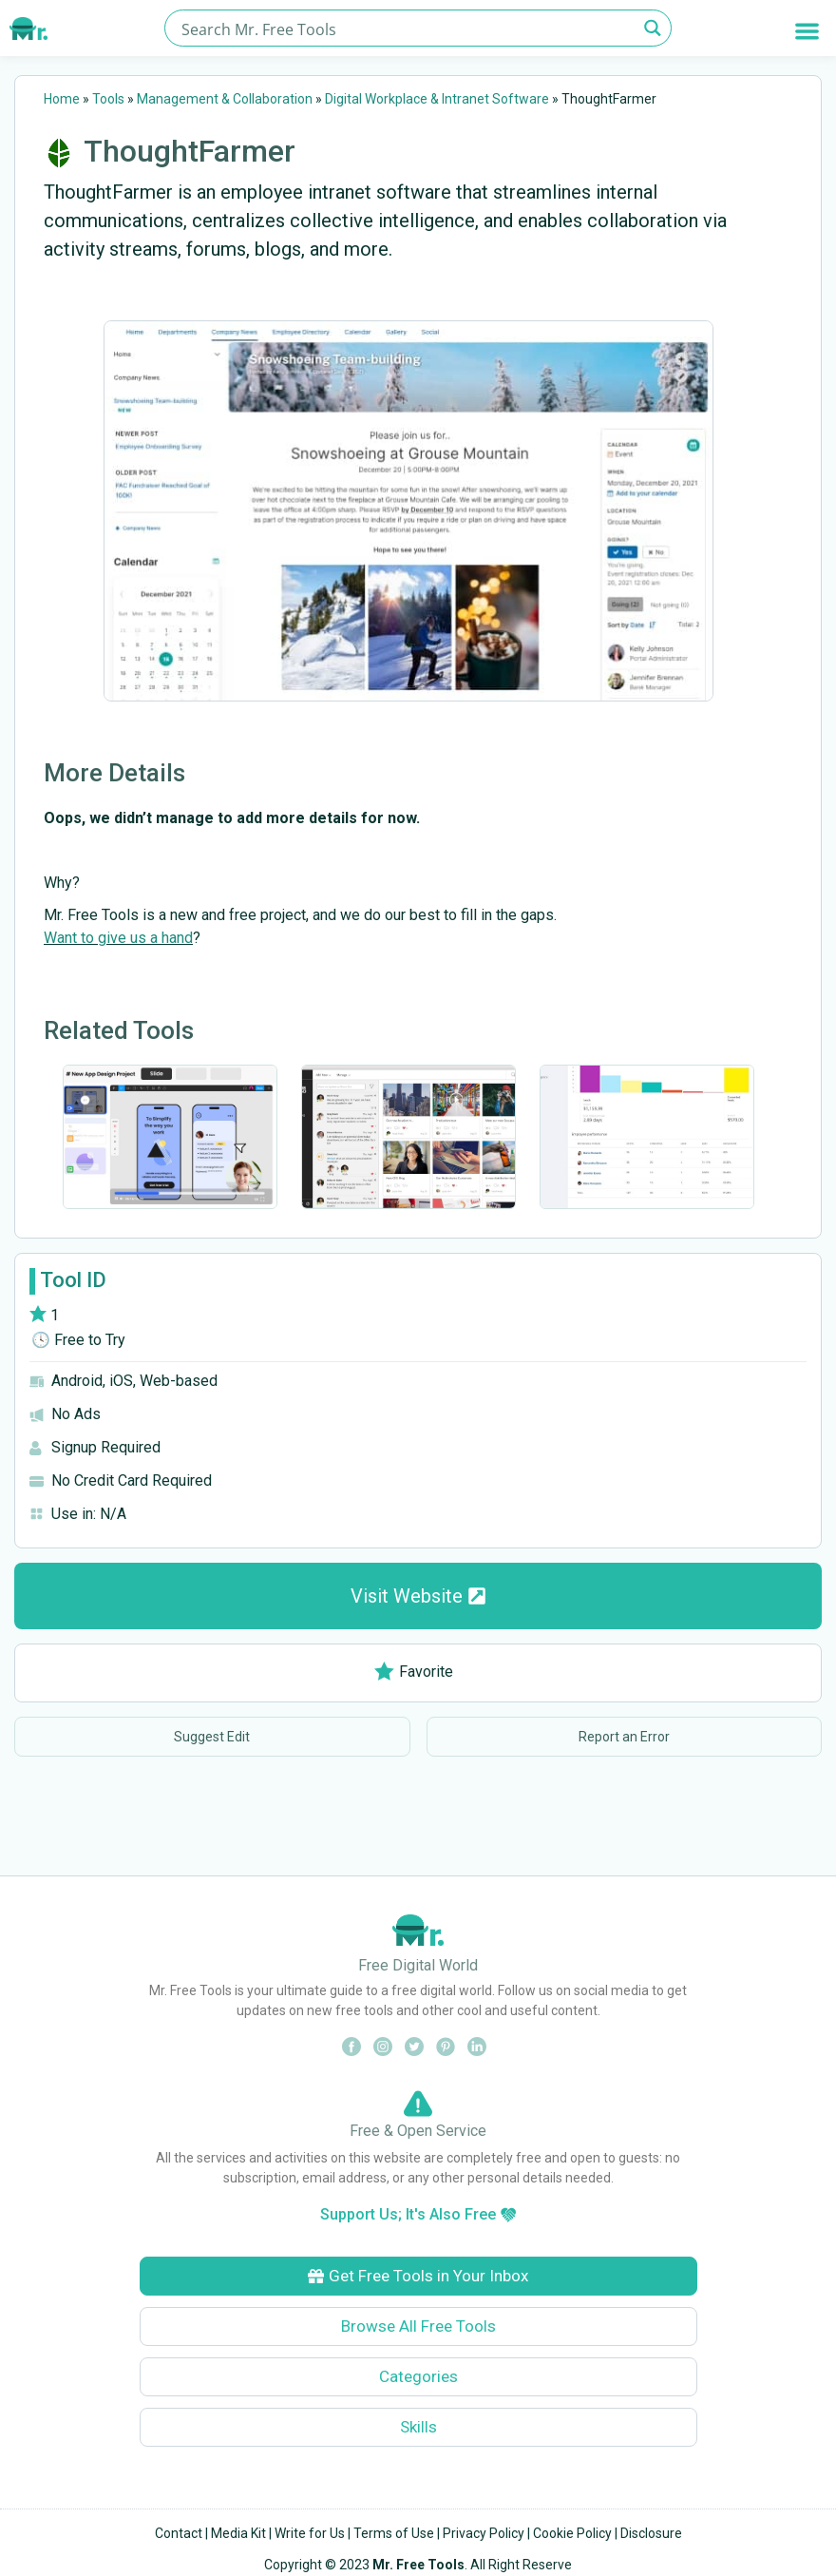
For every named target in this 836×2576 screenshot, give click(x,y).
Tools (108, 98)
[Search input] (406, 28)
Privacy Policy (483, 2533)
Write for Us (310, 2533)
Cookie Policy (572, 2533)
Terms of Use (393, 2533)
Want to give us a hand (118, 938)
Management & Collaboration (225, 98)
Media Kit (238, 2533)
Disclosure (651, 2533)
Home (62, 98)
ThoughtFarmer (189, 151)
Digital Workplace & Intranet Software (437, 98)
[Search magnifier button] (653, 28)
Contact (178, 2533)
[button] (807, 30)
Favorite (413, 1672)
